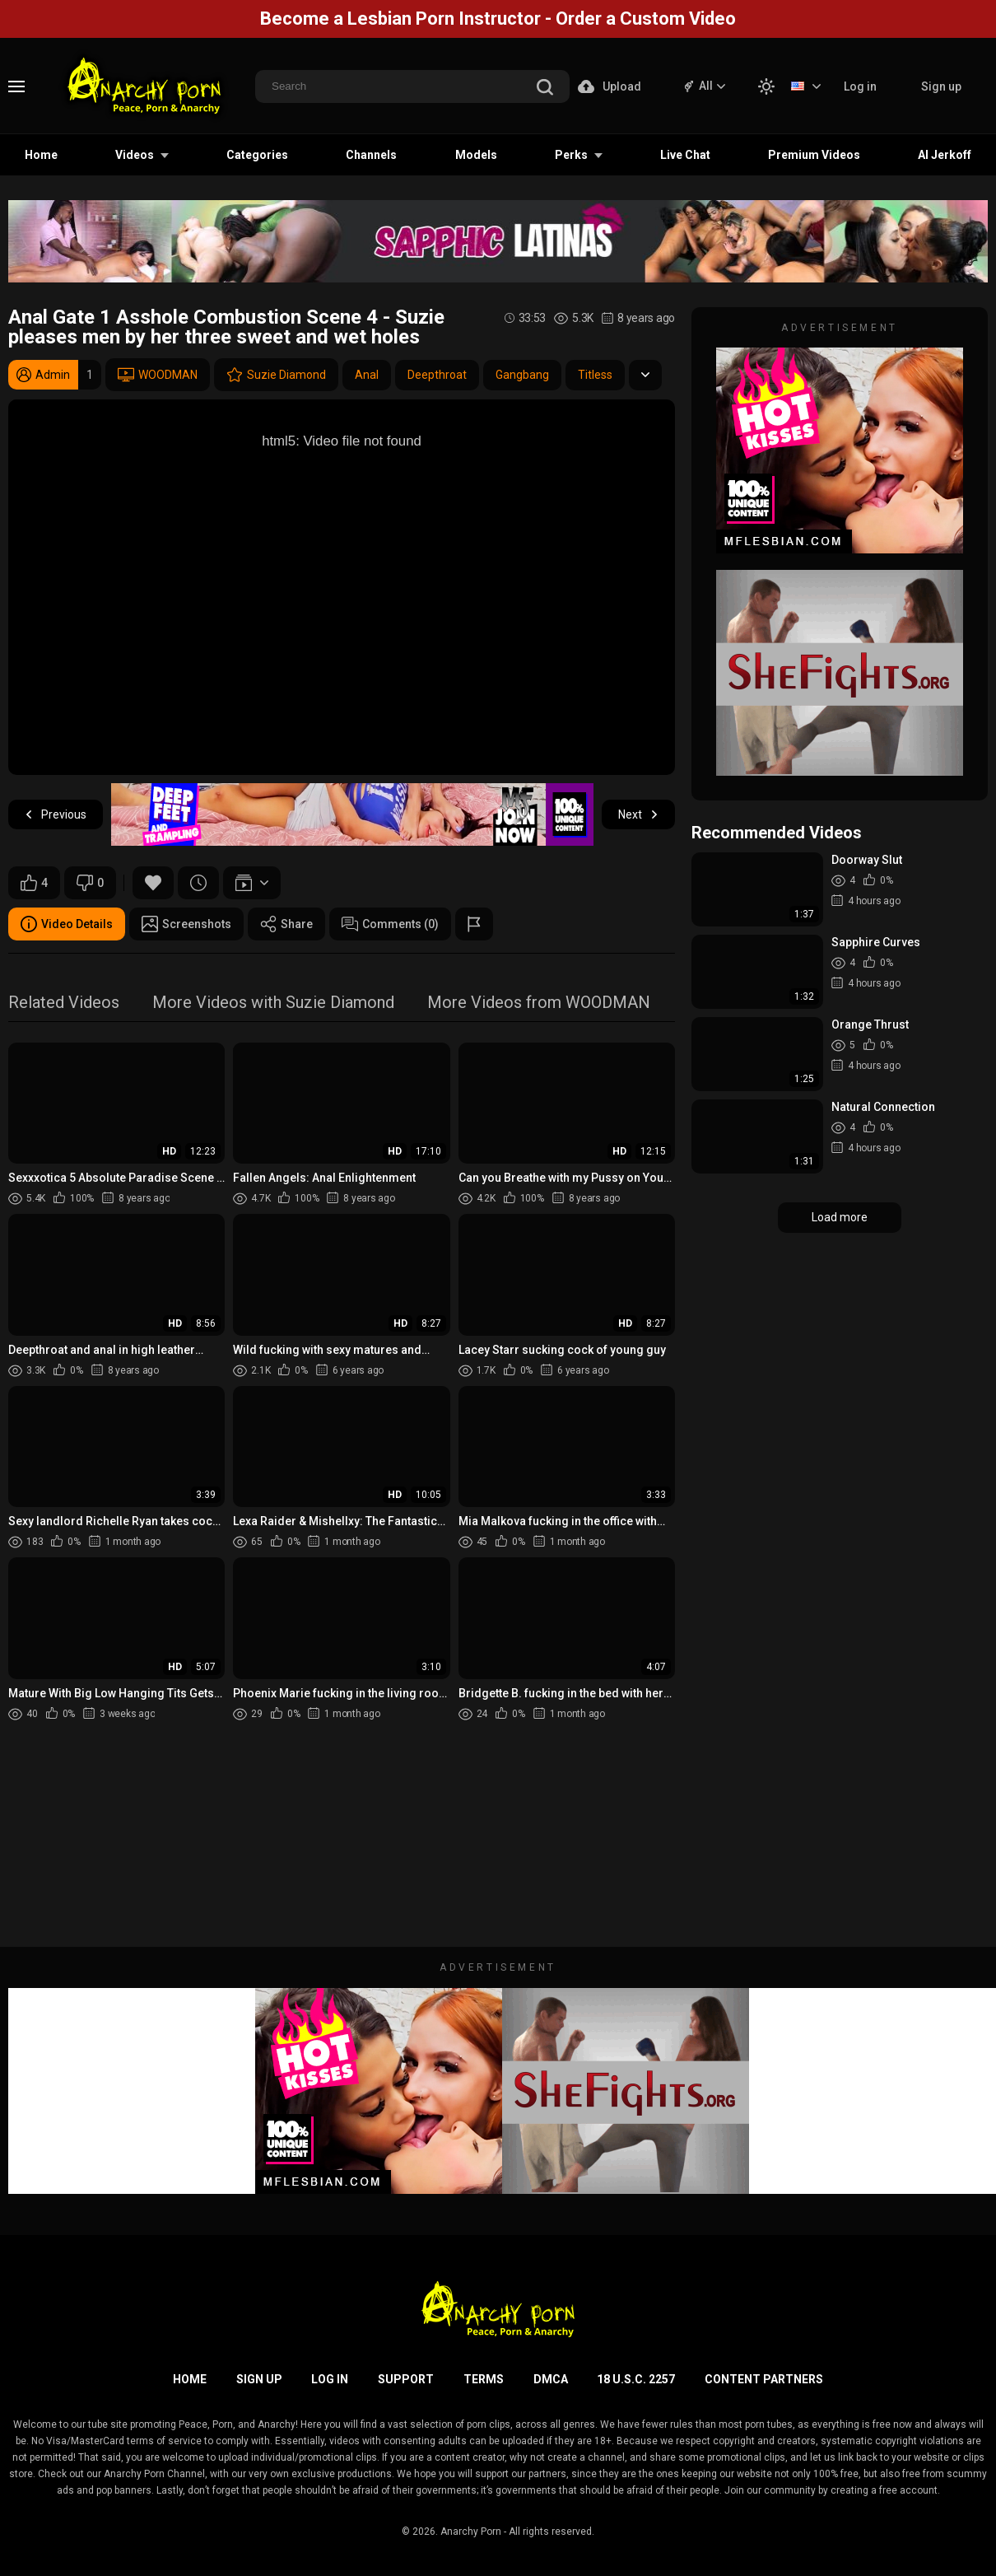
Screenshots (186, 924)
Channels (371, 154)
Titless (595, 374)
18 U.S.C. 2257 (636, 2379)
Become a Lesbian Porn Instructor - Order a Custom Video (498, 18)
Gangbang (522, 374)
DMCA (550, 2379)
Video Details (67, 924)
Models (476, 154)
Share (286, 924)
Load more (840, 1217)
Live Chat (685, 154)
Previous (55, 815)
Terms (483, 2379)
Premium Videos (814, 154)
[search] (545, 88)
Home (41, 154)
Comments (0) (390, 924)
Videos (134, 154)
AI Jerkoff (944, 154)
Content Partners (764, 2379)
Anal (367, 374)
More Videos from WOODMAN (538, 1003)
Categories (257, 154)
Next (638, 815)
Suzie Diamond (276, 374)
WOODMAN (158, 374)
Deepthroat (437, 374)
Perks (571, 154)
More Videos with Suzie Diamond (273, 1003)
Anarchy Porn (470, 2531)
